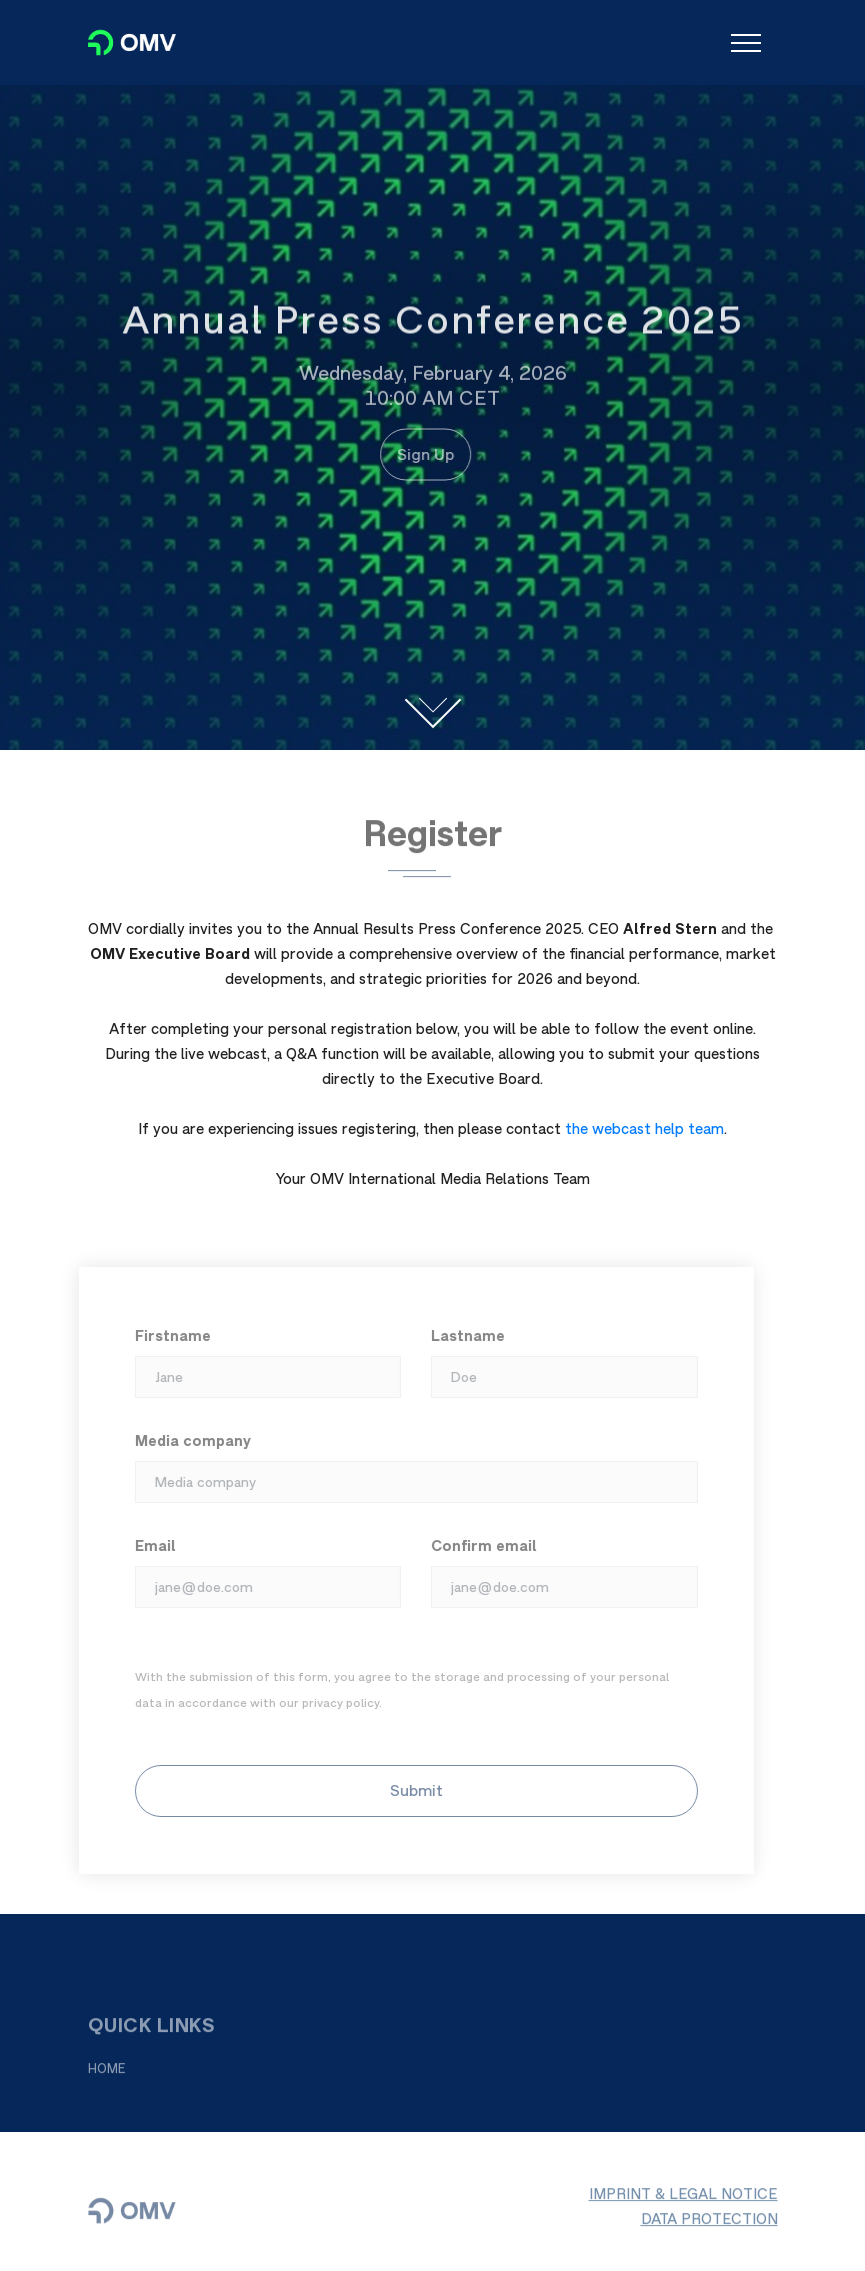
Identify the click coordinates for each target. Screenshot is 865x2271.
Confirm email (478, 1545)
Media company (187, 1440)
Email (149, 1545)
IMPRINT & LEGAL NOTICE (683, 2198)
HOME (107, 2073)
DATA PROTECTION (709, 2223)
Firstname (167, 1335)
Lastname (462, 1335)
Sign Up (420, 454)
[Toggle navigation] (746, 43)
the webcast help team (644, 1128)
